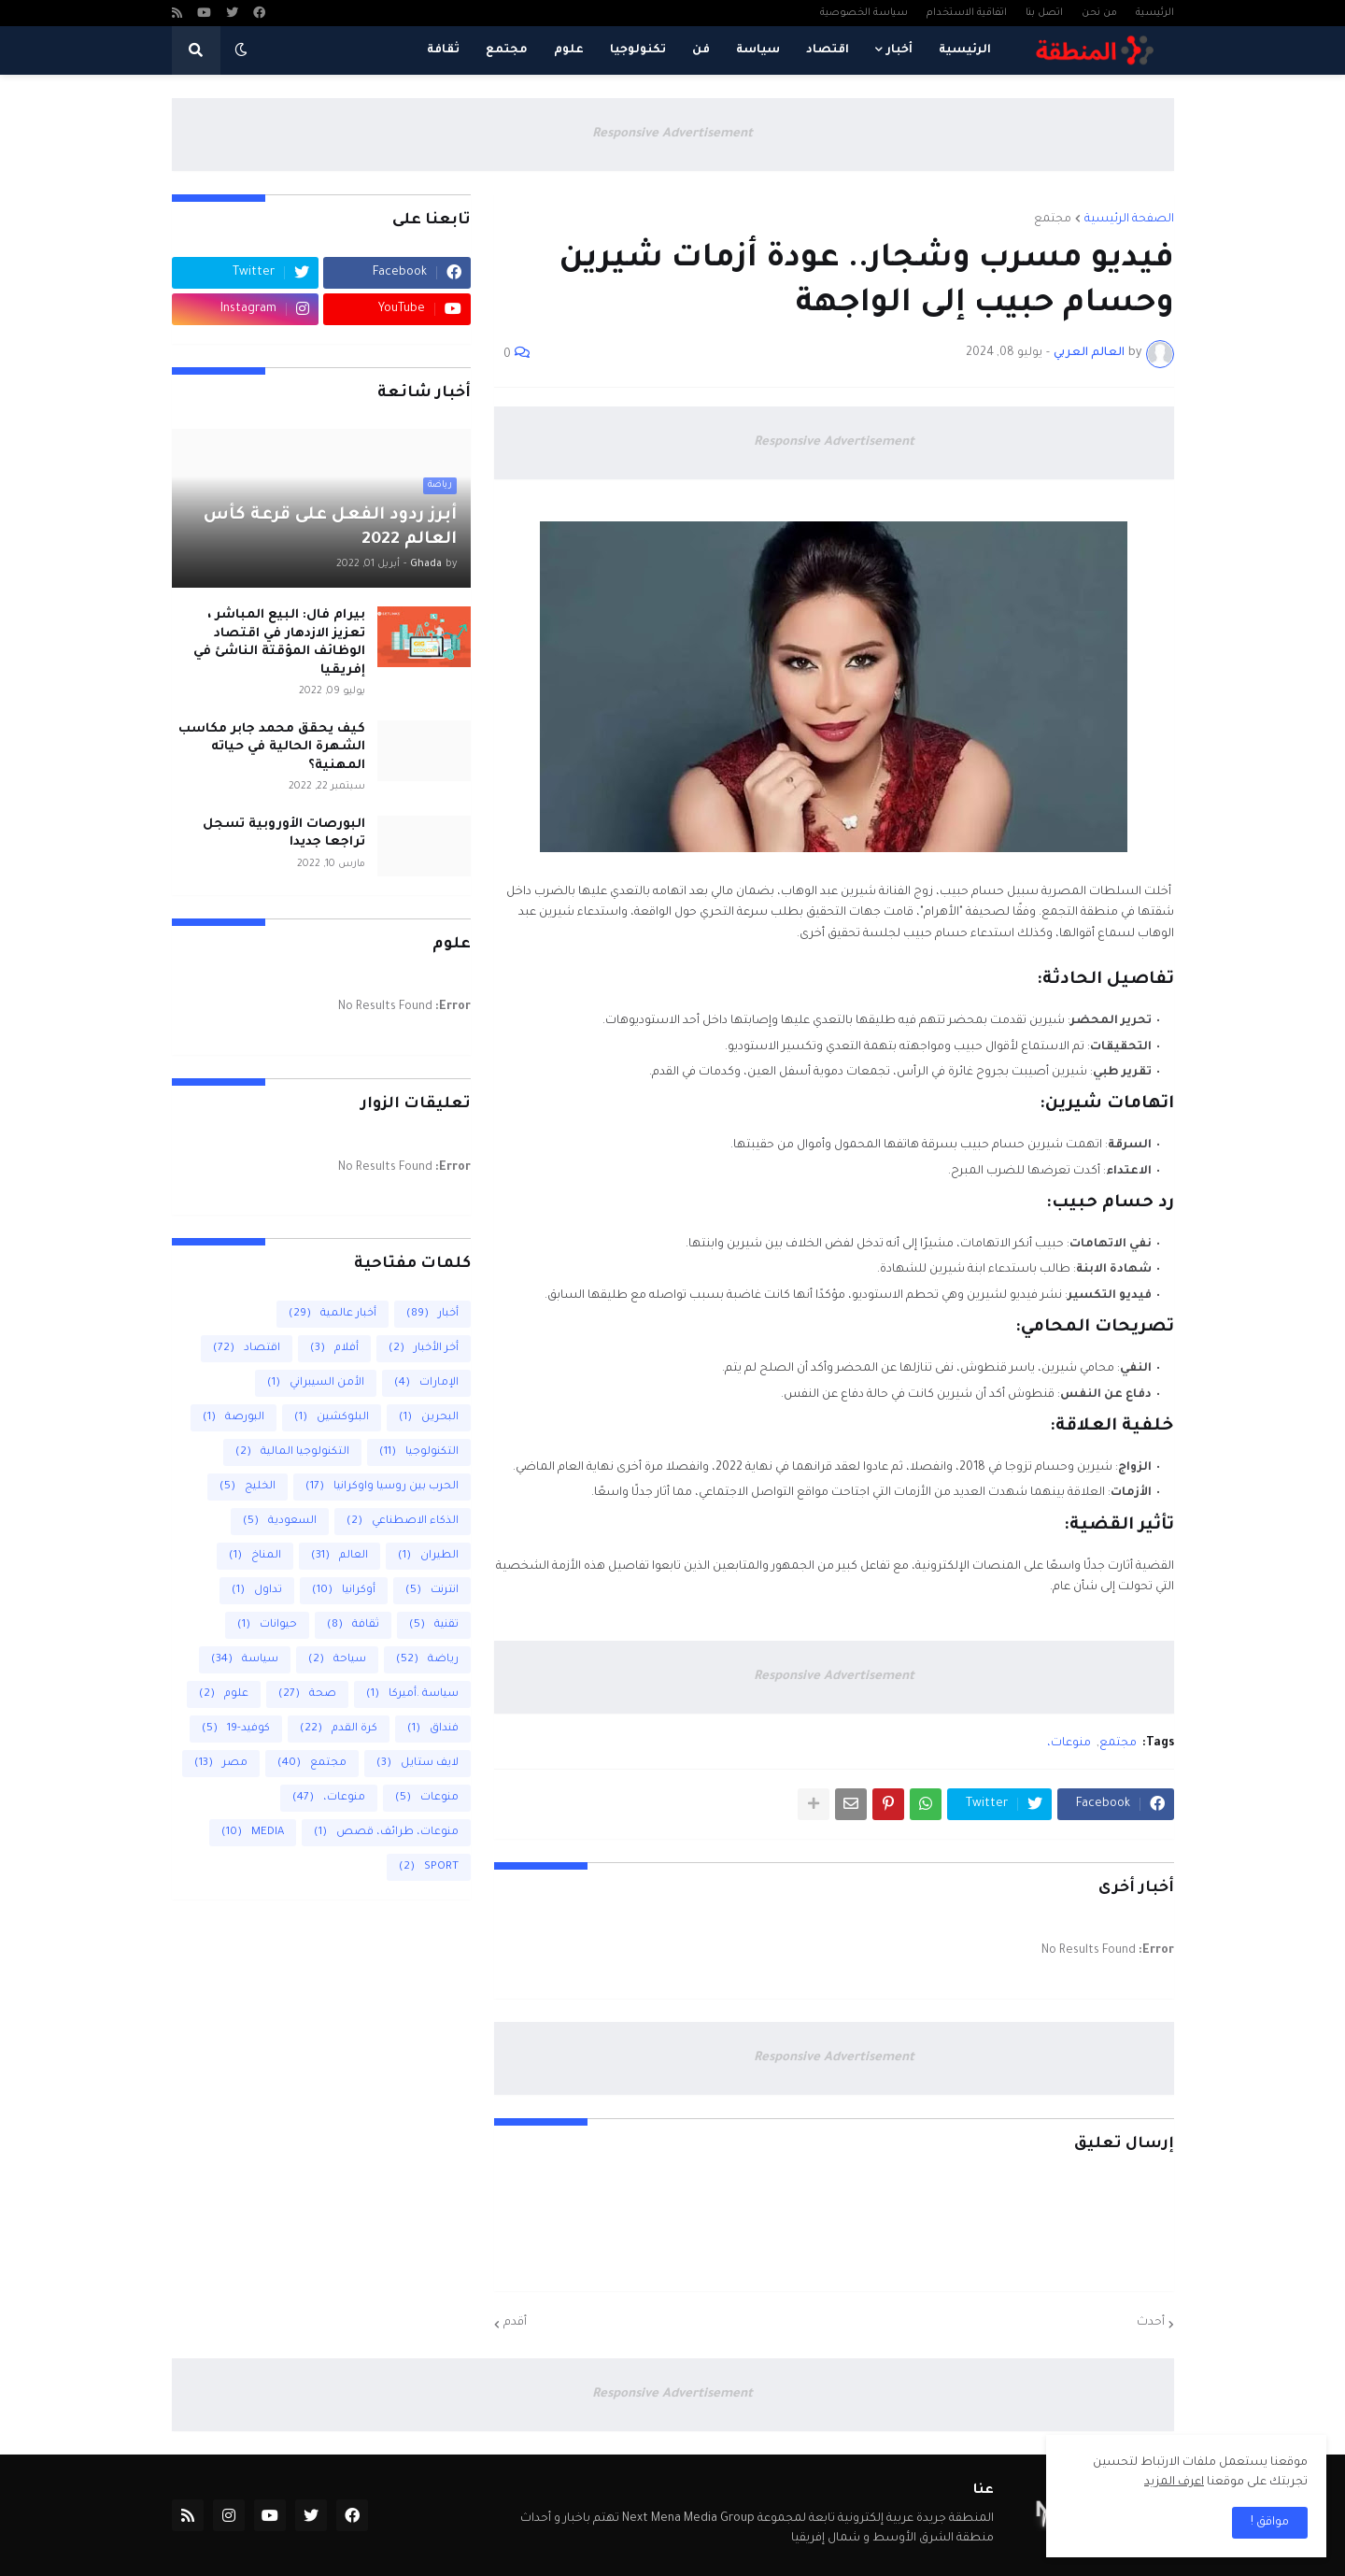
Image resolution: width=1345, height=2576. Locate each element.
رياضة (427, 1659)
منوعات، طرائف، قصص (386, 1832)
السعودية (280, 1521)
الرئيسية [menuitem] (965, 50)
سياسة (244, 1659)
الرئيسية (1155, 13)
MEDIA (252, 1832)
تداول (257, 1590)
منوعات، (1069, 1743)
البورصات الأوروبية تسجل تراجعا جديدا (284, 834)
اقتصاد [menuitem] (827, 50)
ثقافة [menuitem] (443, 50)
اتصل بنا (1044, 13)
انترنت (432, 1590)
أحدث (1151, 2322)
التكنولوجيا (419, 1452)
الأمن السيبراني (315, 1383)
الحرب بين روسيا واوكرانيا (382, 1487)
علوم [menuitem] (569, 50)
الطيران (428, 1556)
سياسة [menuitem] (758, 50)
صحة (307, 1694)
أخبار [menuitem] (899, 50)
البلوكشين (331, 1417)
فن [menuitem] (701, 50)
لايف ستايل (417, 1763)
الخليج (247, 1487)
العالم (339, 1556)
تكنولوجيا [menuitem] (638, 50)
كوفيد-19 (236, 1729)
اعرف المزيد (1174, 2482)
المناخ (255, 1556)
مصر (221, 1763)
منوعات (427, 1798)
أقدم (515, 2322)
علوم (223, 1694)
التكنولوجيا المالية (292, 1452)
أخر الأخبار (424, 1348)
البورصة (233, 1417)
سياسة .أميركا (412, 1694)
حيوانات (267, 1625)
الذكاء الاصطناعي (403, 1521)
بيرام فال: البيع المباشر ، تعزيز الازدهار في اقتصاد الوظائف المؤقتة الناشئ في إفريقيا (279, 642)
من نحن (1099, 13)
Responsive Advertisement (672, 134)
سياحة (337, 1659)
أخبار (432, 1314)
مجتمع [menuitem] (507, 50)
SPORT (429, 1867)
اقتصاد (246, 1348)
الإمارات (426, 1383)
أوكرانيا (343, 1590)
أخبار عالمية (332, 1314)
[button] (241, 50)
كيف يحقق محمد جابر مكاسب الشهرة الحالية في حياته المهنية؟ (271, 747)
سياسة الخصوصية (864, 13)
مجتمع (1052, 219)
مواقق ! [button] (1270, 2522)
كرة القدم (338, 1729)
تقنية (434, 1625)
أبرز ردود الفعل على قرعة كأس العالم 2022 (330, 527)
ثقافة (353, 1625)
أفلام (334, 1348)
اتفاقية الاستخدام (967, 13)
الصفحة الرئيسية (1129, 219)
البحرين (429, 1417)
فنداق (433, 1729)
